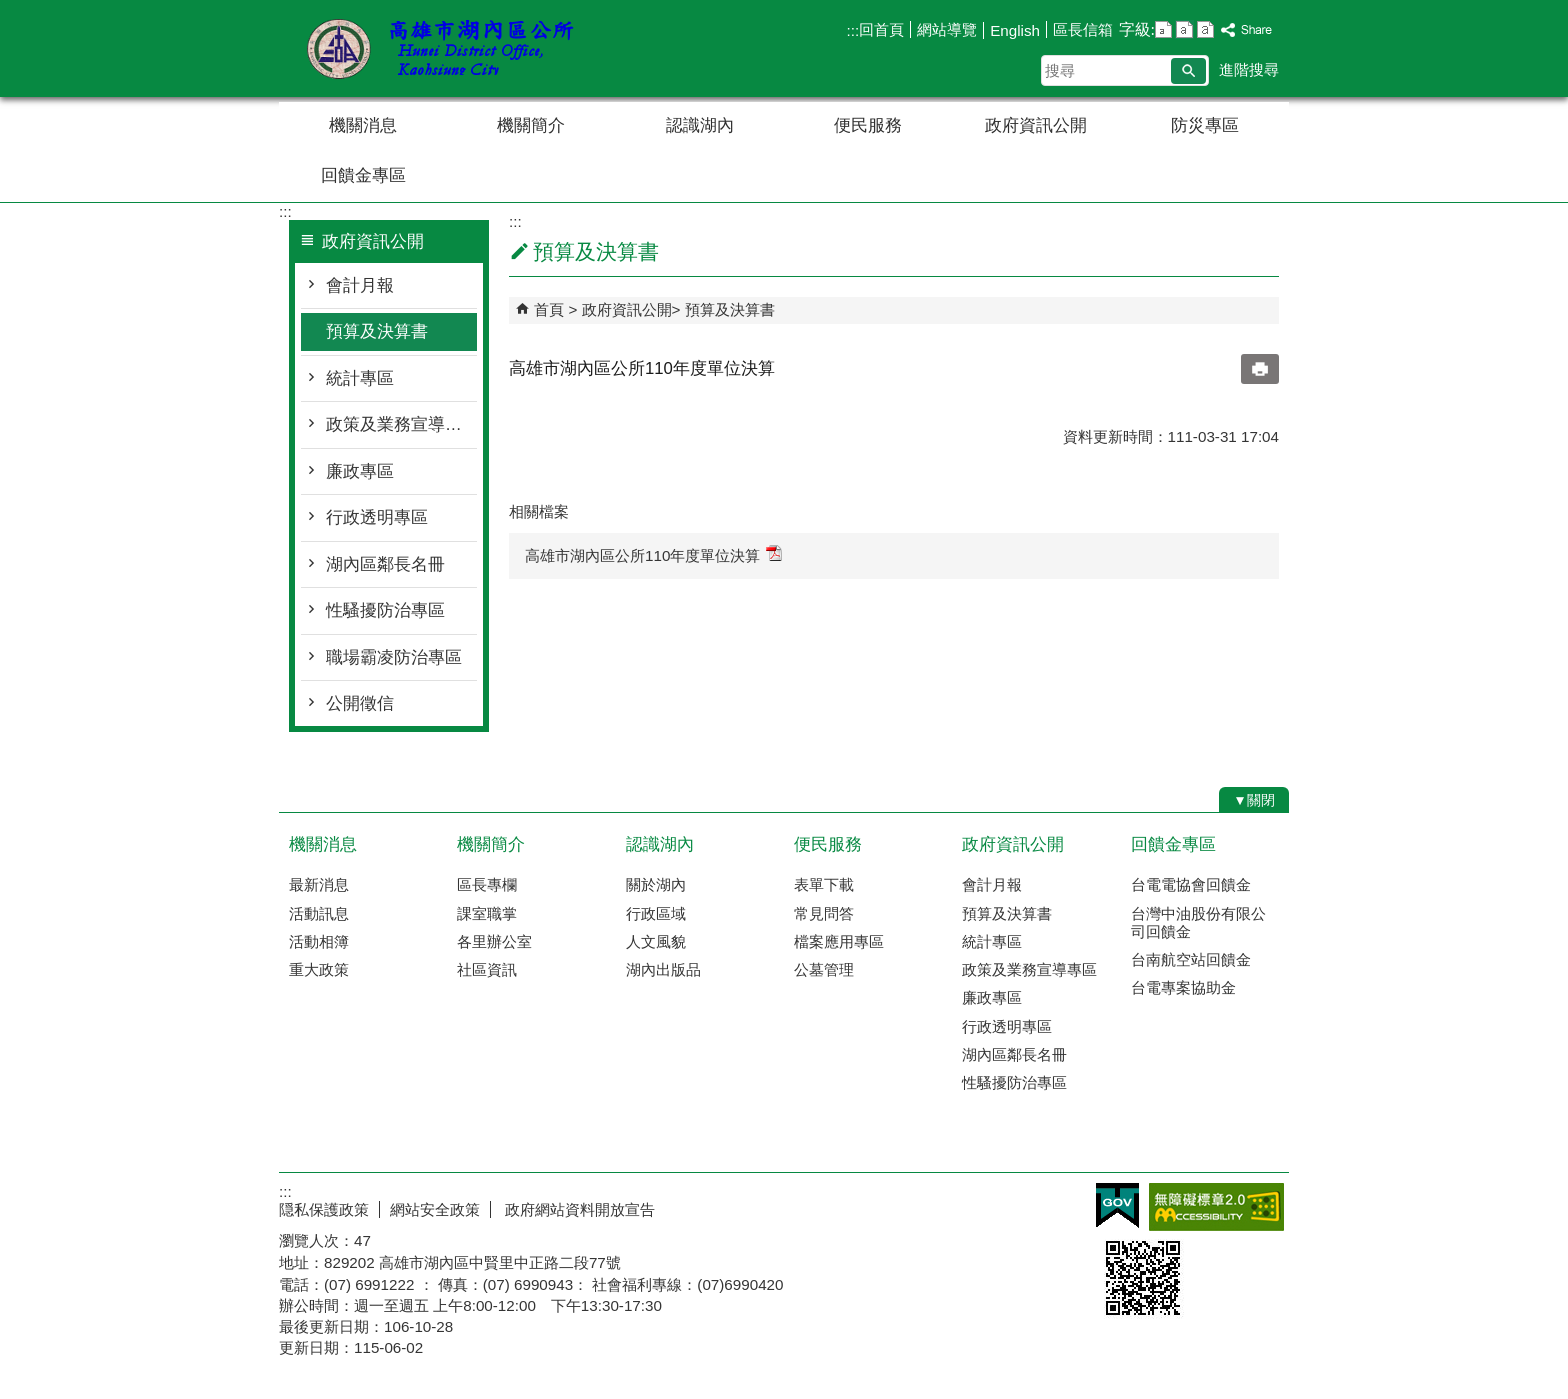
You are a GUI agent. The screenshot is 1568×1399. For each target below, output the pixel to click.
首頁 (549, 309)
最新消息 (319, 884)
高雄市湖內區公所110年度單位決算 (653, 554)
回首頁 (881, 29)
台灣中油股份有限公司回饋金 (1198, 922)
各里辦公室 (494, 941)
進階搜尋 (1249, 69)
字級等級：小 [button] (1163, 29)
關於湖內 (656, 884)
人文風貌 (656, 941)
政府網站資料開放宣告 (578, 1209)
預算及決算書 (377, 331)
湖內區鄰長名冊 (385, 564)
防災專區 (1205, 125)
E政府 (1117, 1205)
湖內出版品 (663, 969)
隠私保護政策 (324, 1209)
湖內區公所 (448, 48)
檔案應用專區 (839, 941)
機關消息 (363, 125)
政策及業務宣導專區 (401, 424)
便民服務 (868, 125)
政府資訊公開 (1036, 125)
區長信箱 (1083, 29)
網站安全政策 (435, 1209)
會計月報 (360, 285)
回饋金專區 (363, 175)
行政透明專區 (377, 517)
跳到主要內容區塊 (10, 10)
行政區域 (656, 913)
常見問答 (824, 913)
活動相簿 (319, 941)
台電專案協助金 (1183, 987)
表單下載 (824, 884)
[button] (1188, 71)
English (1015, 30)
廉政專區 (360, 471)
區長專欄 (487, 884)
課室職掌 (487, 913)
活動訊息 (319, 913)
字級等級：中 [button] (1184, 29)
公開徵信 (360, 703)
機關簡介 (531, 125)
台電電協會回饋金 (1191, 884)
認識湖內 (700, 125)
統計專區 (360, 378)
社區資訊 (487, 969)
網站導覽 (947, 29)
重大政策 (319, 969)
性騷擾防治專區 (385, 610)
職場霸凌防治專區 (394, 657)
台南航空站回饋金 (1191, 959)
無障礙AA (1216, 1207)
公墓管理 (824, 969)
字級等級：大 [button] (1205, 29)
